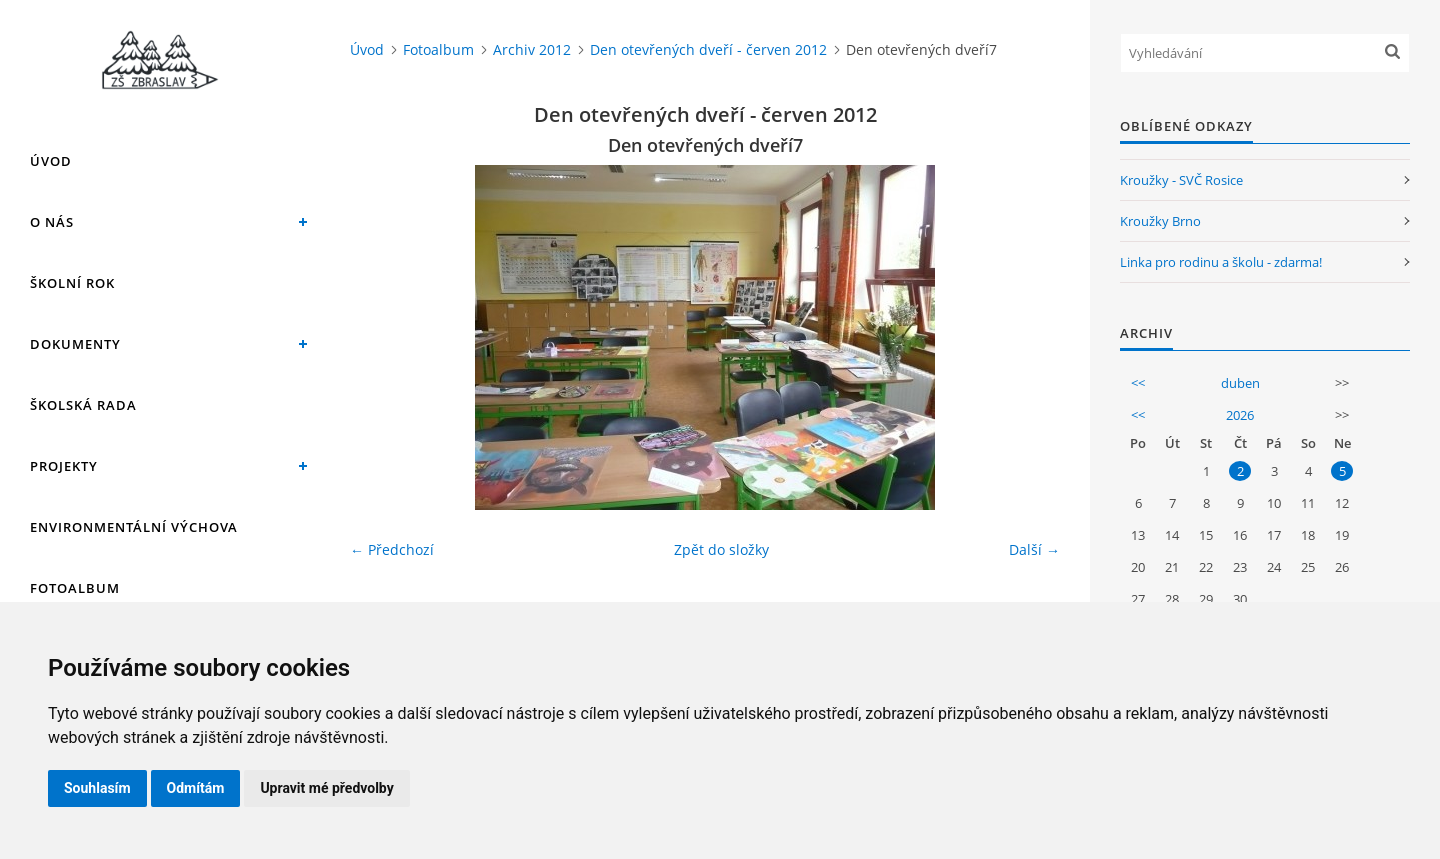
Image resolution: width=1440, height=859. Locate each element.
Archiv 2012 (532, 49)
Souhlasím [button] (97, 788)
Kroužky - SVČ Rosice (1181, 180)
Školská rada (83, 405)
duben (1240, 383)
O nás (52, 222)
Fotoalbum (75, 588)
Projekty (64, 466)
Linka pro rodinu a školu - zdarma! (1221, 262)
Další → (1034, 549)
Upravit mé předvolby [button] (326, 788)
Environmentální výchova (134, 527)
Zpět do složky (721, 549)
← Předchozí (392, 549)
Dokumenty (75, 344)
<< (1138, 383)
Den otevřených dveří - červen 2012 (708, 49)
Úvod (51, 161)
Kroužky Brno (1160, 221)
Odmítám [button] (196, 788)
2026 (1240, 415)
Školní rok (72, 283)
